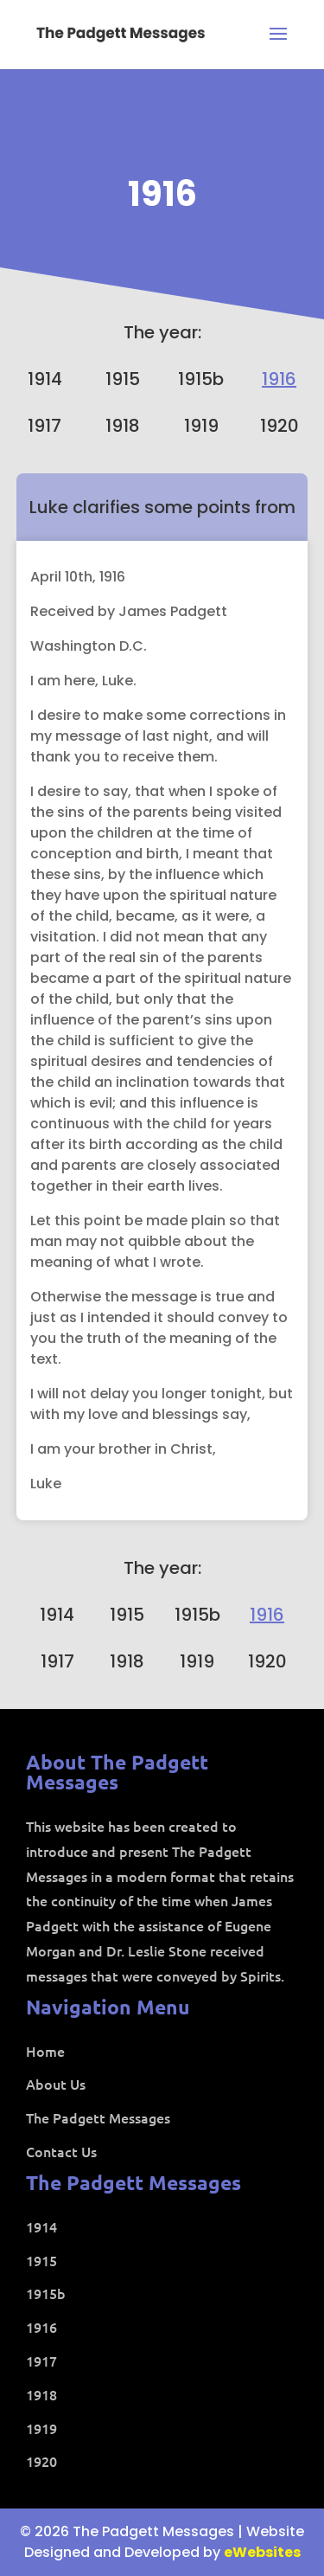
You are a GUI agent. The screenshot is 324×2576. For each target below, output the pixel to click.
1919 (201, 426)
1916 (162, 194)
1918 (122, 426)
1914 (45, 379)
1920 (279, 426)
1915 (122, 379)
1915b (201, 379)
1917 (44, 426)
